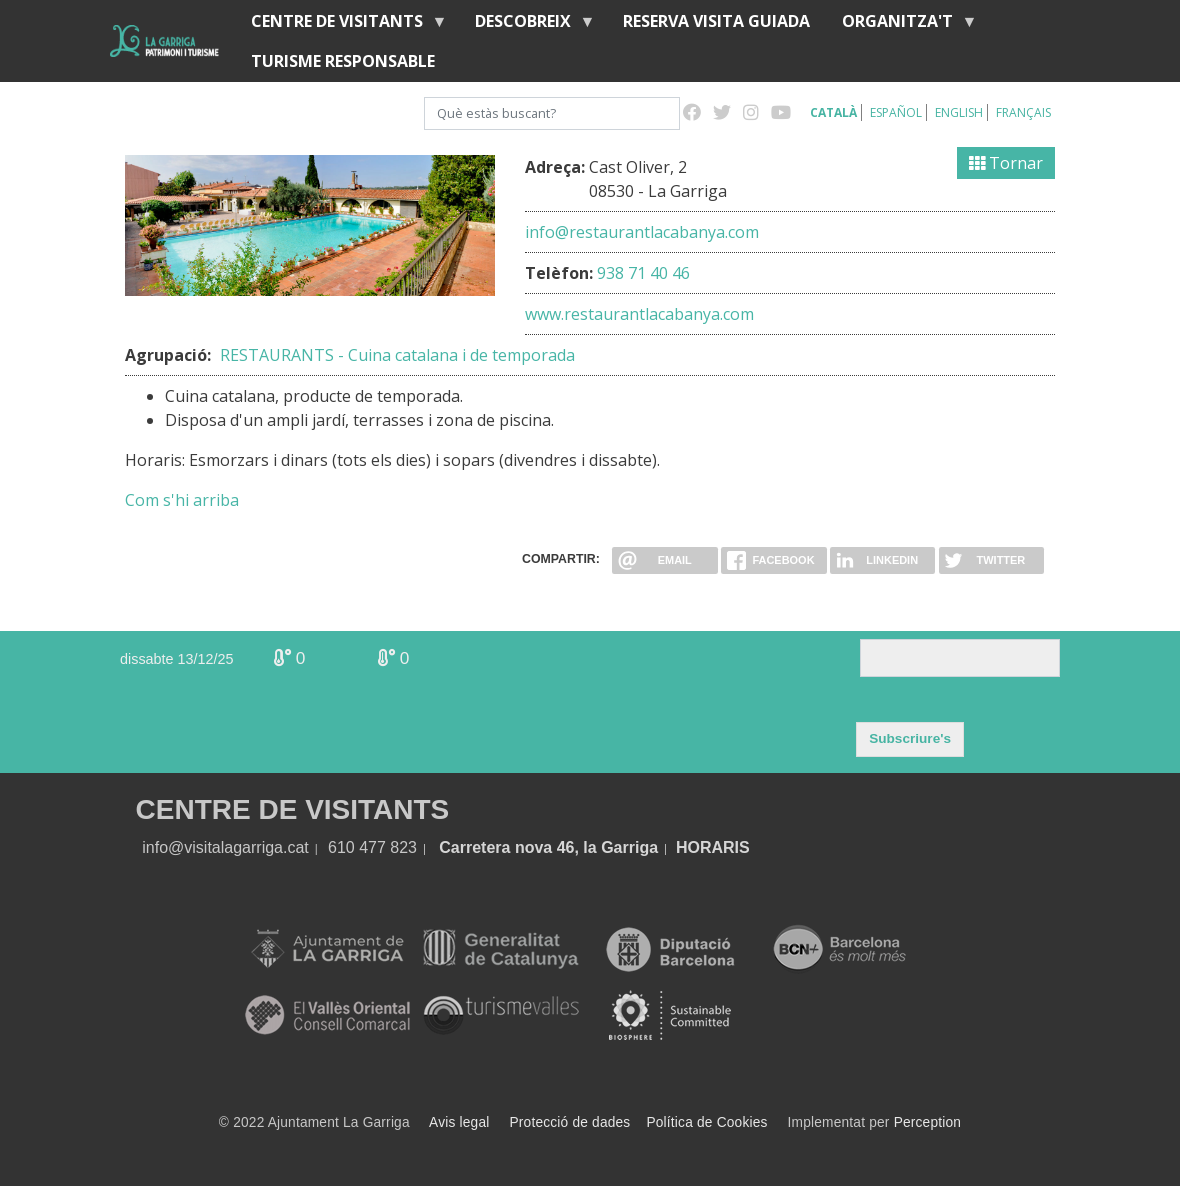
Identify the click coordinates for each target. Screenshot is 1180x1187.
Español (896, 112)
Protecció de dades (570, 1122)
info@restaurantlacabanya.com (642, 232)
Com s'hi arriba (182, 500)
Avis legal (459, 1122)
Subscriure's (910, 738)
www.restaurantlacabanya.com (639, 314)
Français (1023, 112)
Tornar (1006, 163)
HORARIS (713, 847)
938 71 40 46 (643, 273)
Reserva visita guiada (716, 21)
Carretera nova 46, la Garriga (548, 847)
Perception (928, 1122)
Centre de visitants (341, 25)
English (959, 112)
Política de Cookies (706, 1122)
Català (833, 112)
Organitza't (901, 25)
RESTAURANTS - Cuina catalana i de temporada (397, 355)
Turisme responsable (343, 61)
